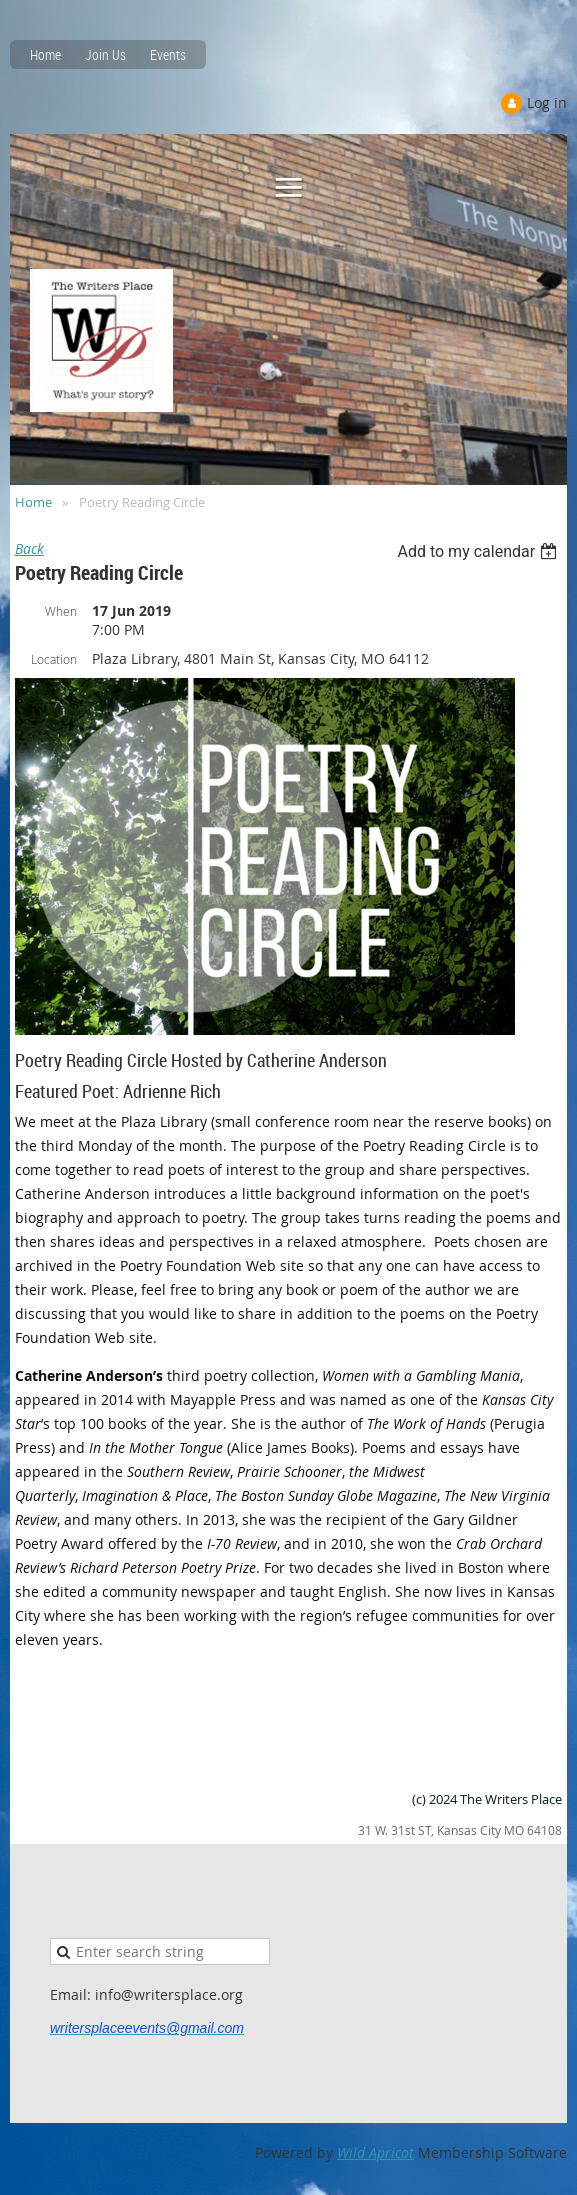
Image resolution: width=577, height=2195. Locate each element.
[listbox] (479, 551)
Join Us (105, 54)
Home (45, 54)
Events (168, 54)
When (61, 611)
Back (29, 548)
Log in (547, 102)
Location (54, 659)
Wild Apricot (375, 2152)
